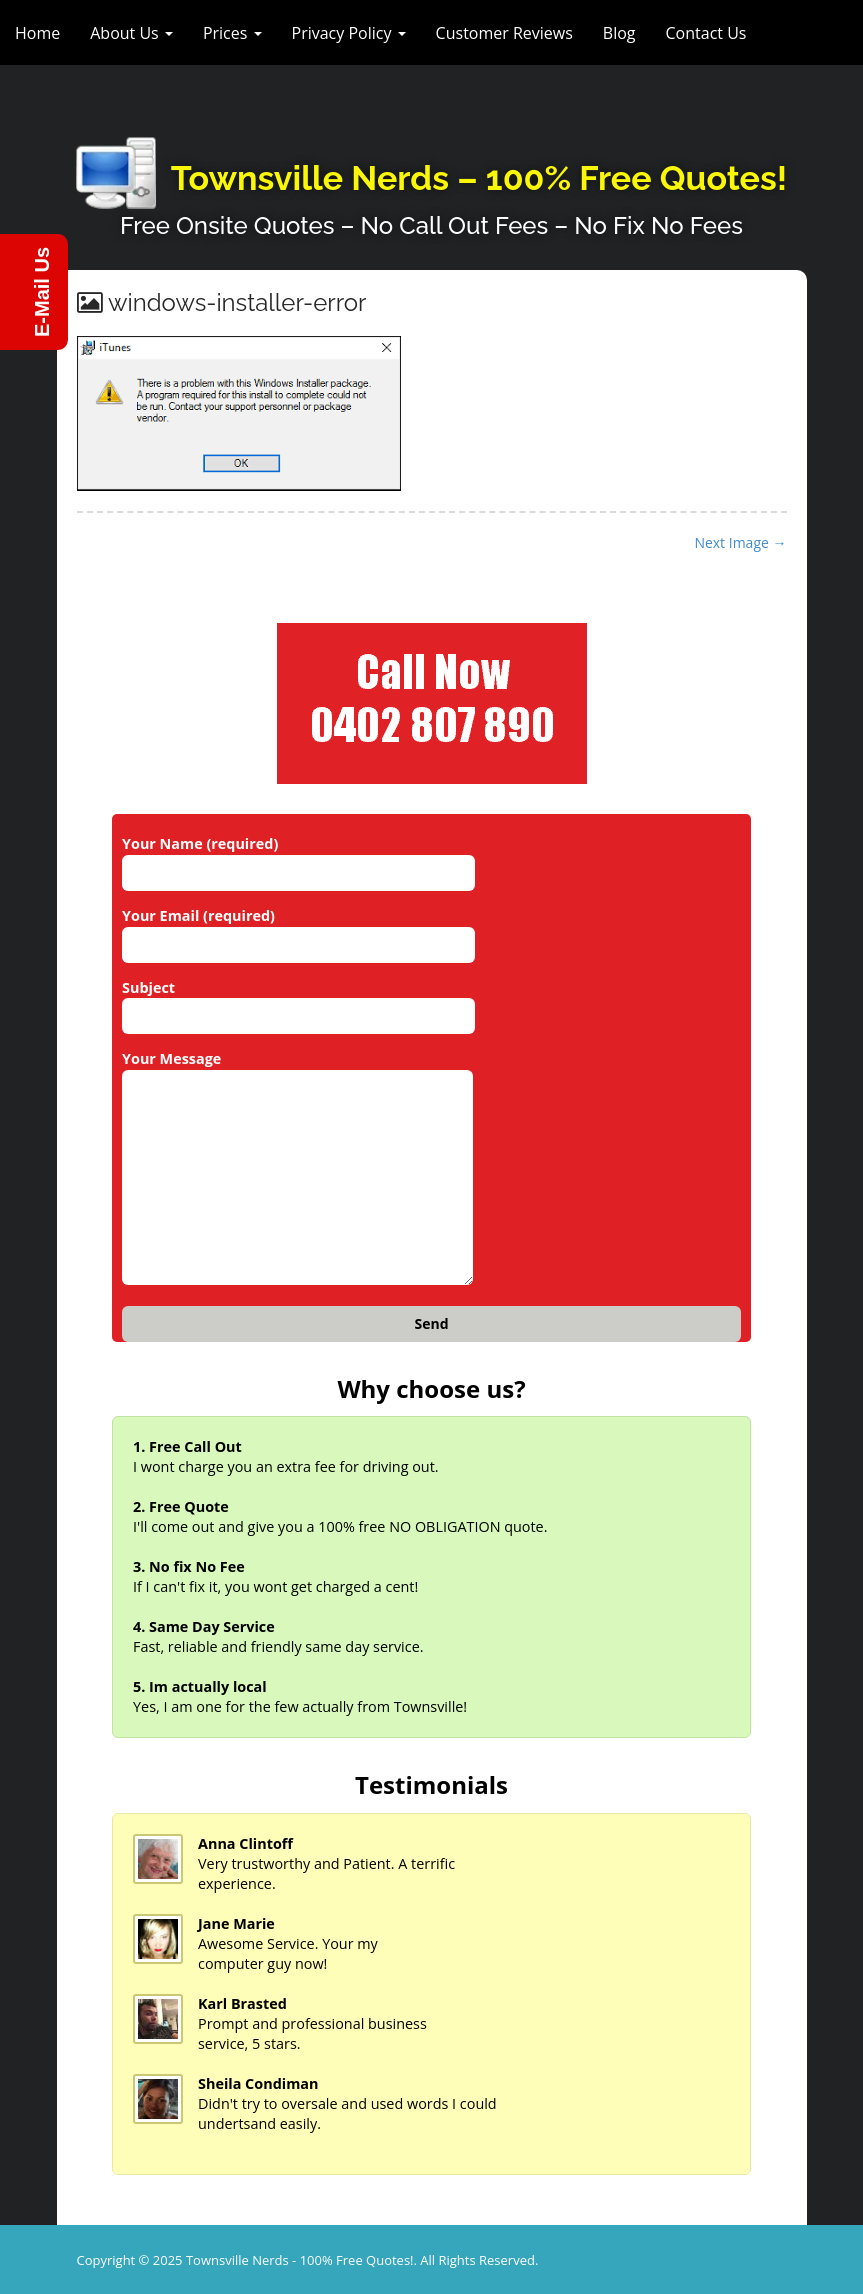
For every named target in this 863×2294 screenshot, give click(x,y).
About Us (131, 33)
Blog (619, 33)
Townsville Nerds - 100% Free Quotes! (300, 2260)
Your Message (297, 1169)
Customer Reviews (504, 33)
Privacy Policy (349, 33)
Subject (298, 1002)
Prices (232, 33)
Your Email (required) (298, 930)
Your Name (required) (298, 858)
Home (37, 33)
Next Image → (740, 542)
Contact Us (706, 33)
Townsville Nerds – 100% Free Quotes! (479, 178)
